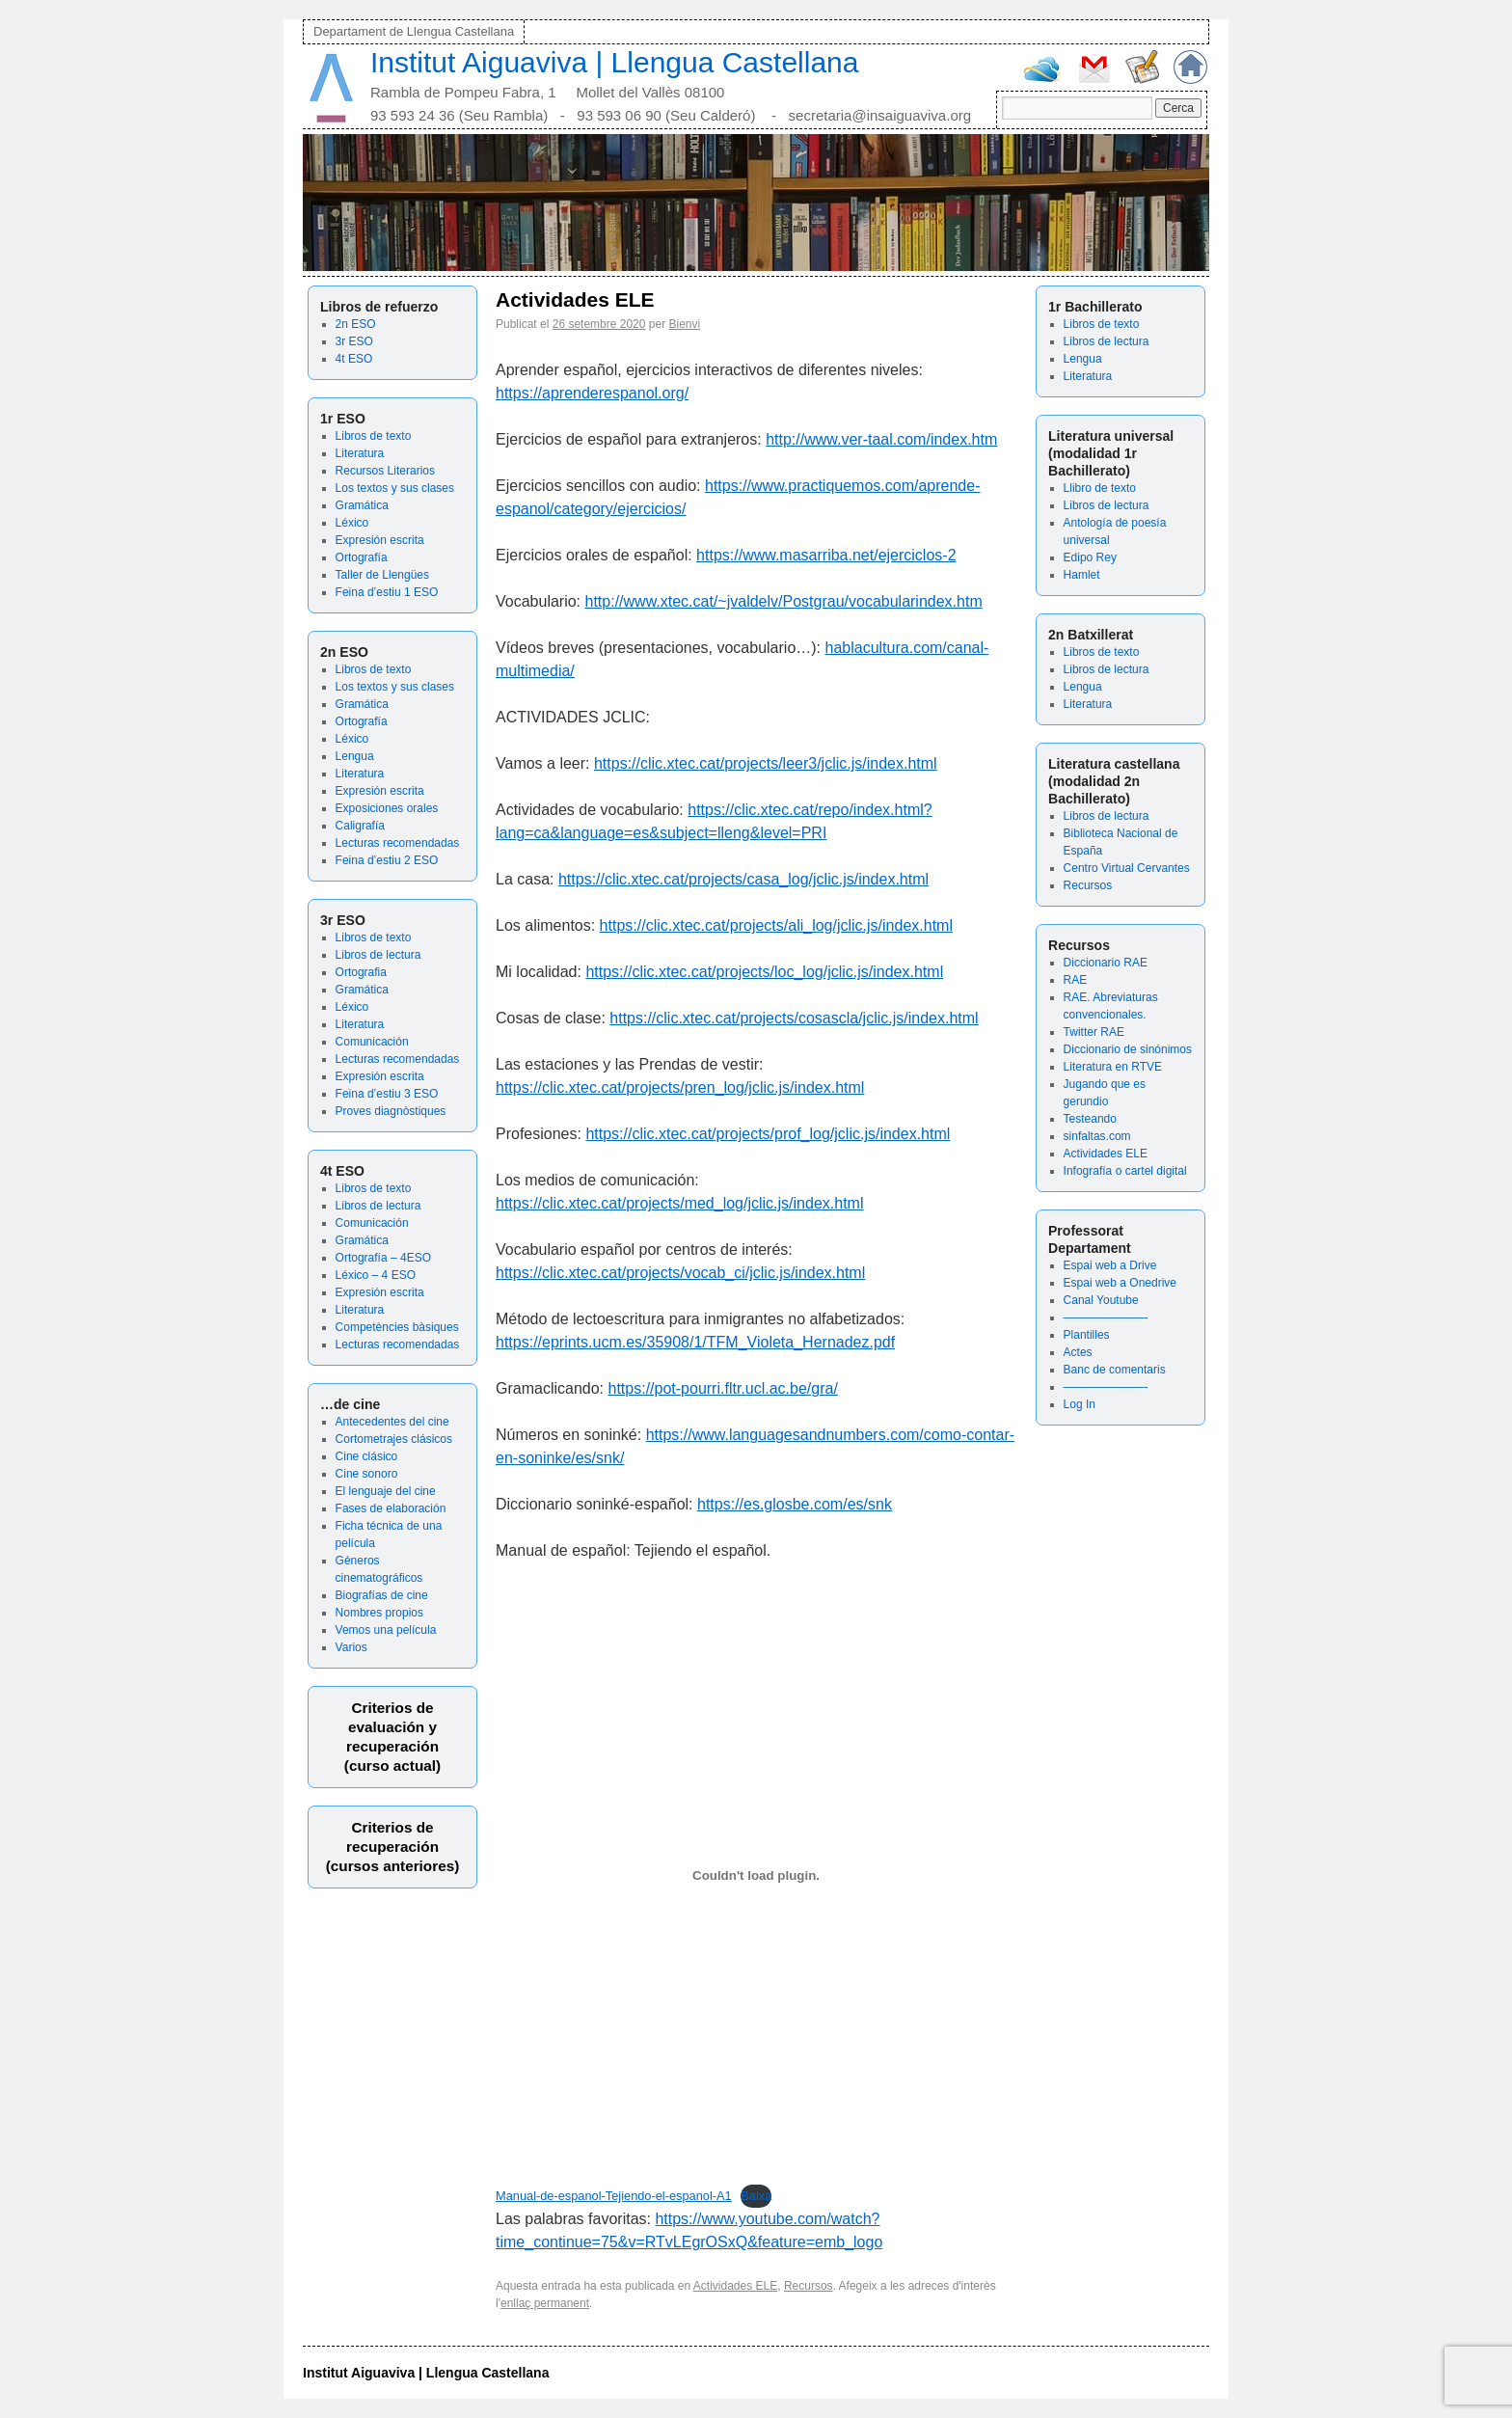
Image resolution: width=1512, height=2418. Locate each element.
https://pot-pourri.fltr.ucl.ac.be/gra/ (723, 1388)
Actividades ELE (1106, 1153)
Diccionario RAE (1106, 962)
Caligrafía (360, 825)
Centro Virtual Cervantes (1127, 868)
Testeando (1090, 1119)
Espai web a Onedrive (1120, 1283)
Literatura (360, 453)
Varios (351, 1647)
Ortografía (362, 557)
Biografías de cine (382, 1595)
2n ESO (356, 324)
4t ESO (354, 359)
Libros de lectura (378, 955)
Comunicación (372, 1041)
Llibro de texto (1100, 488)
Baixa (756, 2195)
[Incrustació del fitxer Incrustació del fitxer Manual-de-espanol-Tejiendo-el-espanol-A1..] (756, 1875)
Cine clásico (367, 1456)
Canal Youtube (1101, 1300)
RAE (1076, 980)
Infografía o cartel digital (1125, 1171)
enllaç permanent (544, 2303)
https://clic (530, 1087)
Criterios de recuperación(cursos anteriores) (393, 1846)
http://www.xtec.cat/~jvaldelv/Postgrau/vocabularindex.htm (784, 601)
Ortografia (361, 972)
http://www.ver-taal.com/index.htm (881, 439)
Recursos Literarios (385, 470)
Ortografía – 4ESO (383, 1257)
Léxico (352, 523)
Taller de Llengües (382, 575)
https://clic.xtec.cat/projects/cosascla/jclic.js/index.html (793, 1018)
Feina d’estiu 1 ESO (387, 592)
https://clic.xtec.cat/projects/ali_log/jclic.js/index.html (776, 925)
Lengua (355, 756)
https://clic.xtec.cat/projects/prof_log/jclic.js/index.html (767, 1134)
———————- (1106, 1317)
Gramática (362, 505)
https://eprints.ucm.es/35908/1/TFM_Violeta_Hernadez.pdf (695, 1342)
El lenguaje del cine (386, 1491)
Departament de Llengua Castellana (413, 31)
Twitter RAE (1094, 1032)
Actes (1078, 1352)
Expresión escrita (380, 540)
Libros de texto (374, 436)
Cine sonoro (367, 1474)
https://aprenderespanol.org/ (592, 393)
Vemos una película (386, 1630)
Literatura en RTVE (1113, 1066)
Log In (1079, 1404)
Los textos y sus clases (395, 488)
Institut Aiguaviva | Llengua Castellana (614, 62)
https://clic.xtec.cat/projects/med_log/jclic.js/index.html (679, 1203)
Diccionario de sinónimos (1128, 1049)
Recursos (1088, 885)
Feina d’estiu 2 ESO (387, 860)
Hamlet (1082, 575)
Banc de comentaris (1115, 1369)
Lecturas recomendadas (398, 843)
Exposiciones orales (387, 808)
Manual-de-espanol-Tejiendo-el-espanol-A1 (614, 2195)
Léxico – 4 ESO (376, 1275)
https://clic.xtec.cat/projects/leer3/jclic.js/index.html (765, 763)
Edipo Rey (1090, 557)
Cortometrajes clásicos (394, 1439)
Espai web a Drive (1110, 1265)
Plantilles (1087, 1335)
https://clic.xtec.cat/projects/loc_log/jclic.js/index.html (764, 972)
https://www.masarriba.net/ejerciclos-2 (826, 555)
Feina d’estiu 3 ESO (387, 1093)
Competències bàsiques (397, 1327)
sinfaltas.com (1097, 1136)
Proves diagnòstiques (391, 1111)
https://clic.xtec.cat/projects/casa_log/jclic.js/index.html (743, 879)
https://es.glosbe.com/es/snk (794, 1504)
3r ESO (354, 341)
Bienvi (684, 324)
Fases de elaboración (391, 1508)
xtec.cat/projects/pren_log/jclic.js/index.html (717, 1087)
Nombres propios (379, 1612)
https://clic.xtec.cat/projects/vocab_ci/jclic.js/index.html (680, 1272)
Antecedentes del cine (392, 1421)
